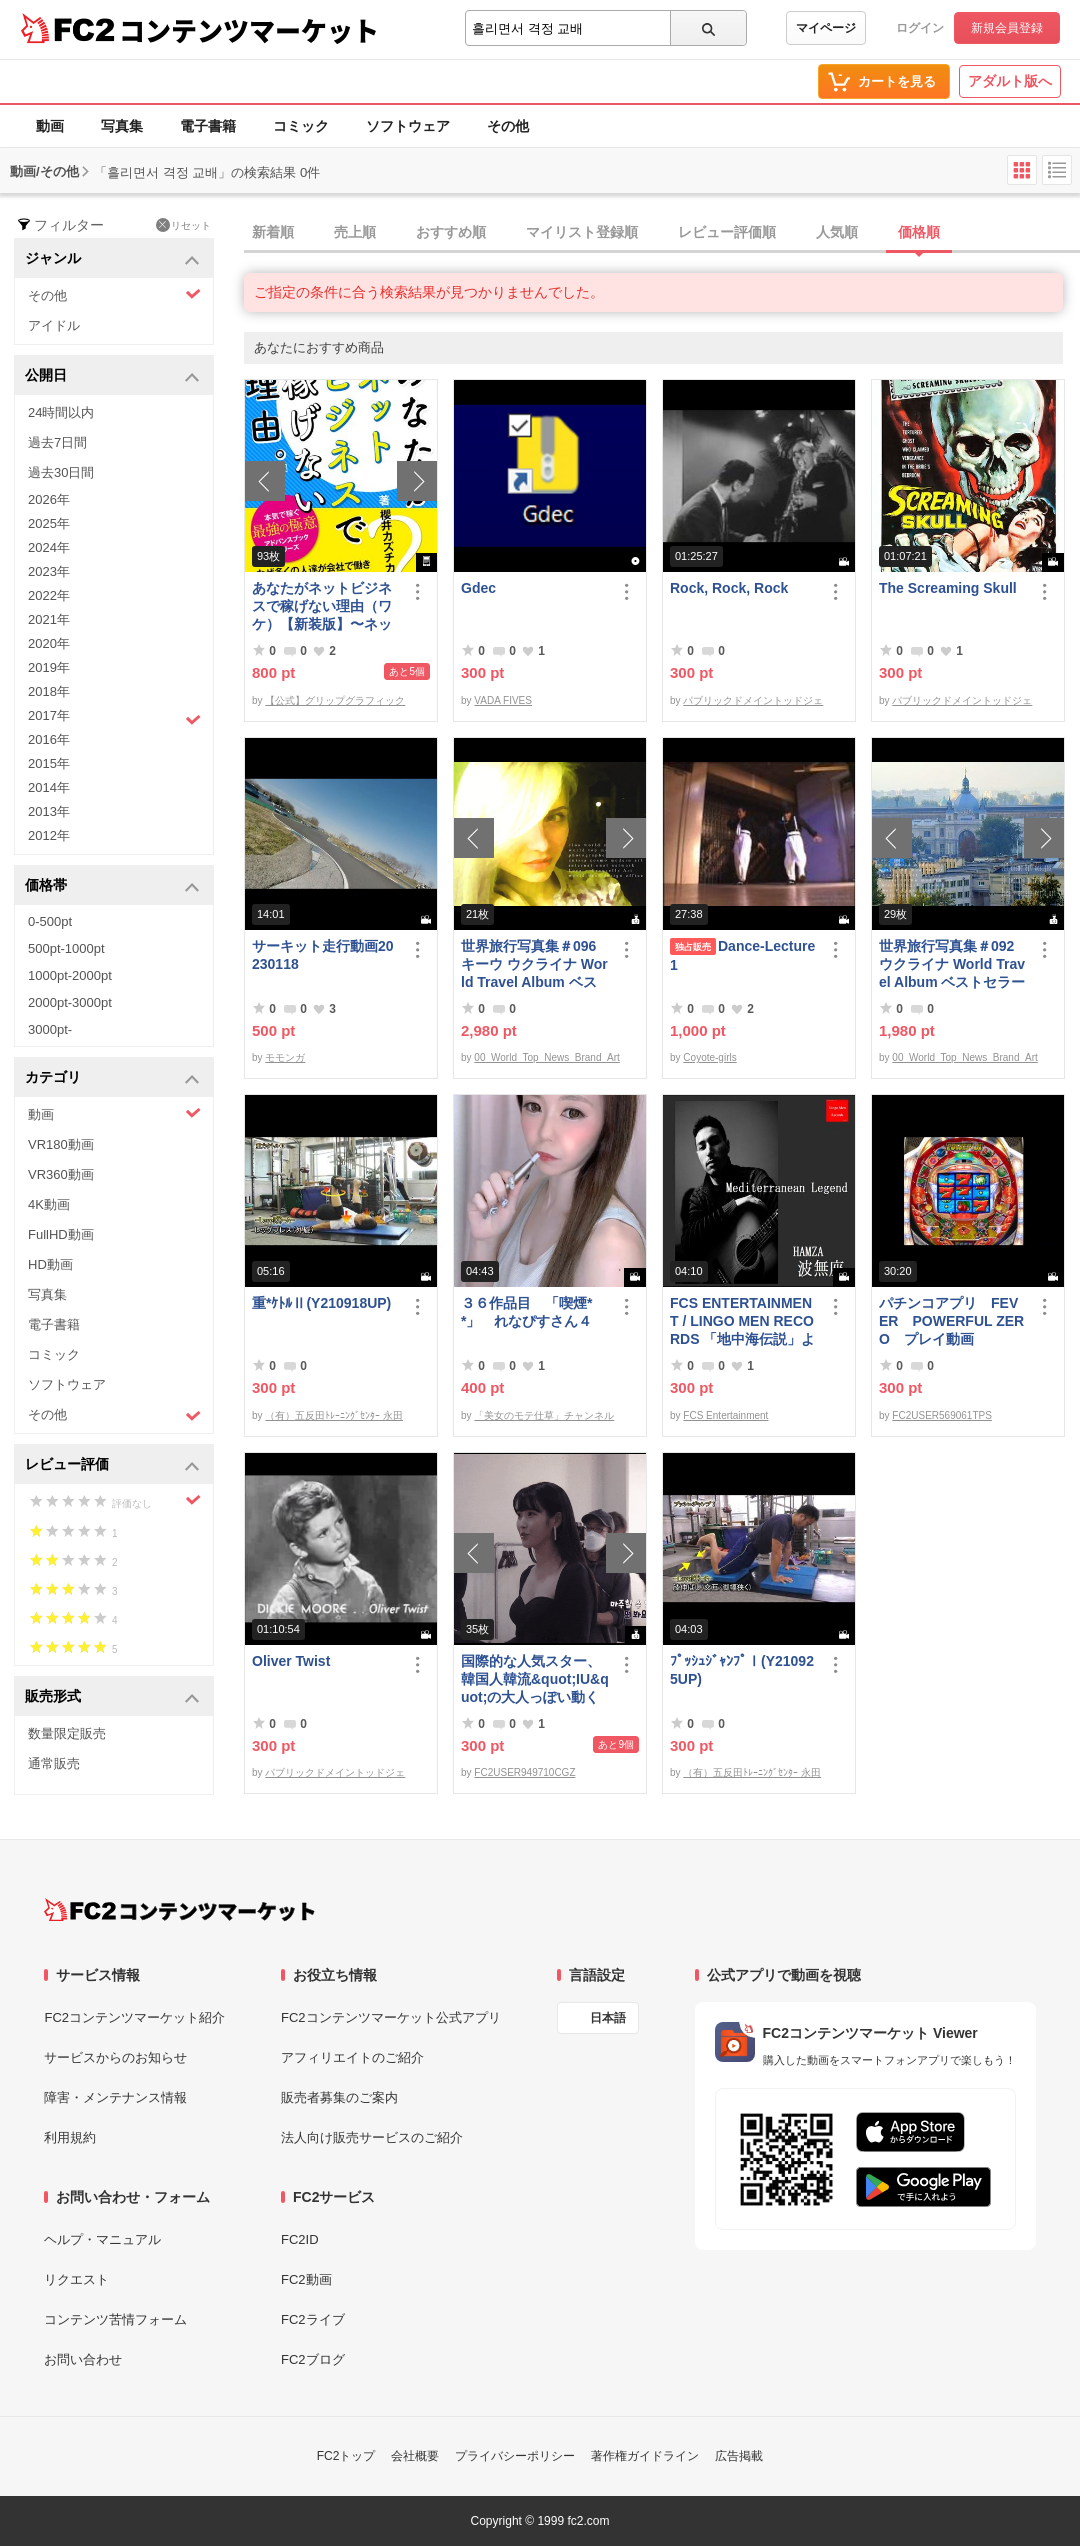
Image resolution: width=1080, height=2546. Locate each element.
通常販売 (54, 1763)
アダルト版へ (1010, 81)
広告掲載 (739, 2456)
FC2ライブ (313, 2319)
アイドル (54, 325)
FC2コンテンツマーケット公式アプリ (391, 2017)
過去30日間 (61, 472)
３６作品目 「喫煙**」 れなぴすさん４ (526, 1312)
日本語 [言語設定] (608, 2018)
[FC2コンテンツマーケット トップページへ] (179, 1910)
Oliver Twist (291, 1661)
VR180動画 (61, 1144)
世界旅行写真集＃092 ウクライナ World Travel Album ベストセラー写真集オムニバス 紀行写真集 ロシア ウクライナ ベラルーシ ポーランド (953, 964)
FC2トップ (346, 2456)
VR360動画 (61, 1174)
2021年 (49, 619)
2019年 (49, 667)
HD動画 (50, 1264)
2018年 (49, 691)
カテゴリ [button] (112, 1078)
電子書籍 (208, 126)
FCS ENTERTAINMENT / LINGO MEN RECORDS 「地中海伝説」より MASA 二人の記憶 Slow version (743, 1321)
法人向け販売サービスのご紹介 (372, 2137)
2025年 (49, 523)
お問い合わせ (83, 2359)
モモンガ (285, 1057)
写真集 (122, 126)
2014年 (49, 787)
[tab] (662, 233)
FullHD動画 (61, 1234)
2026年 (49, 499)
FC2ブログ (313, 2359)
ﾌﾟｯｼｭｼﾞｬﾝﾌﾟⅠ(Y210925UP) (742, 1670)
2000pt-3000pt (70, 1002)
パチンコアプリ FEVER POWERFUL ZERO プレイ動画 (951, 1321)
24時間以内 (61, 412)
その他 (508, 126)
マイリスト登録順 (582, 232)
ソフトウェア (408, 126)
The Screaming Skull (948, 588)
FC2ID (300, 2239)
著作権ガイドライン (645, 2456)
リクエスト (76, 2279)
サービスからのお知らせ (115, 2057)
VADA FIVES (503, 700)
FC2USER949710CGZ (524, 1772)
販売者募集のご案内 (339, 2097)
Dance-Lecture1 (742, 956)
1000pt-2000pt (70, 975)
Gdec (478, 588)
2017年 (114, 718)
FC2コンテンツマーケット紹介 (134, 2017)
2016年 (49, 739)
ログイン (920, 28)
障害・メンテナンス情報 (115, 2097)
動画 (50, 126)
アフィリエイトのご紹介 (352, 2057)
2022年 (49, 595)
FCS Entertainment (725, 1415)
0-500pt (50, 921)
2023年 (49, 571)
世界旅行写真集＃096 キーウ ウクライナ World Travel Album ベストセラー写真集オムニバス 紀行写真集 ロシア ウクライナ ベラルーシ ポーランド (535, 964)
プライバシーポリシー (515, 2456)
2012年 (49, 835)
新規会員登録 (1007, 28)
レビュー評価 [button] (112, 1465)
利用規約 (70, 2137)
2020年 (49, 643)
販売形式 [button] (112, 1697)
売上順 (355, 232)
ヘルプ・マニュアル (102, 2239)
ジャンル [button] (112, 259)
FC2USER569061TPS (942, 1415)
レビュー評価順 (727, 232)
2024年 (49, 547)
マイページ (826, 28)
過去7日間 (57, 442)
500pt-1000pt (66, 948)
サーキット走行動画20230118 (323, 955)
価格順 (919, 232)
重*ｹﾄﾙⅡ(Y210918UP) (321, 1303)
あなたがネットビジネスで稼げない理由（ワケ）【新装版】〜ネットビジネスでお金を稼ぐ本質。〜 (322, 606)
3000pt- (50, 1029)
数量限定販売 (67, 1733)
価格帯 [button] (112, 886)
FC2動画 (306, 2279)
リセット (183, 225)
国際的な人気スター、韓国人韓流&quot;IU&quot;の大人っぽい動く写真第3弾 (535, 1679)
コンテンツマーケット (249, 30)
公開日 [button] (112, 376)
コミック (301, 126)
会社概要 (415, 2456)
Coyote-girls (709, 1057)
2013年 (49, 811)
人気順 (837, 232)
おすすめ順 (451, 232)
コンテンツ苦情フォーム (115, 2319)
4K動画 (49, 1204)
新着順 (273, 232)
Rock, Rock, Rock (729, 588)
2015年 (49, 763)
